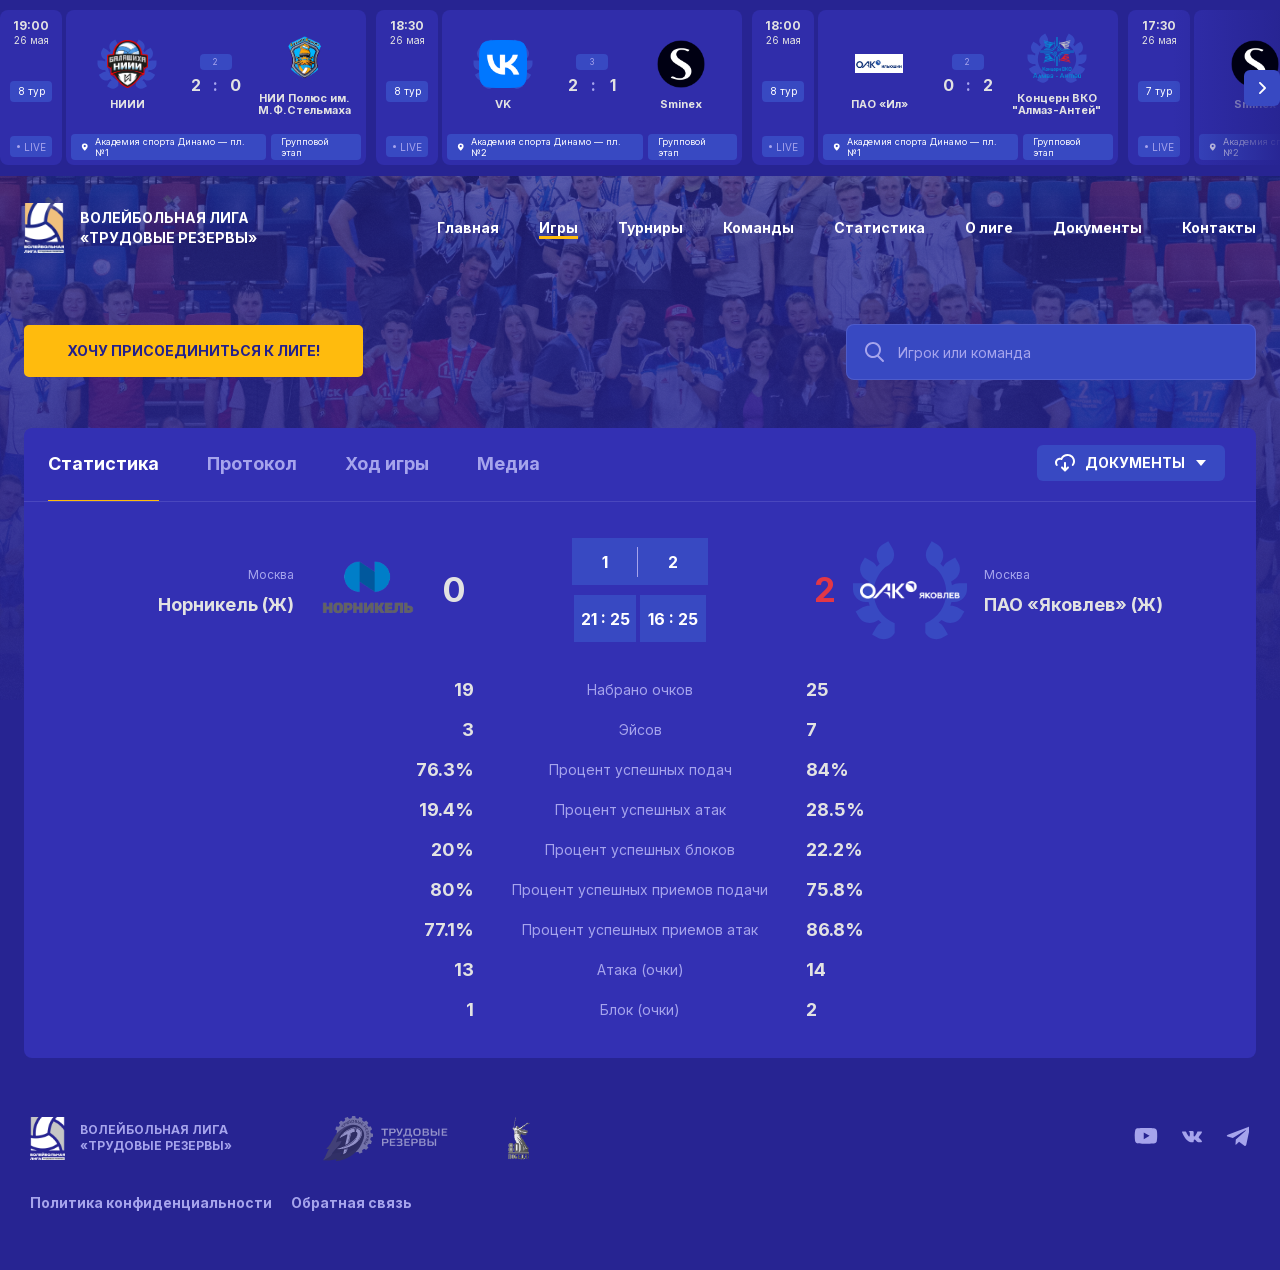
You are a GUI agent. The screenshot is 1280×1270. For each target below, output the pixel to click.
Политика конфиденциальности (151, 1202)
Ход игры (387, 463)
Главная (468, 227)
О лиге (989, 227)
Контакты (1219, 227)
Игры (558, 227)
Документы (1097, 227)
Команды (758, 227)
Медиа (508, 463)
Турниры (650, 227)
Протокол (252, 463)
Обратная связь (352, 1202)
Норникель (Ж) (226, 604)
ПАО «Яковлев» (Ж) (1073, 604)
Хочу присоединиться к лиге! (174, 349)
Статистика (879, 227)
